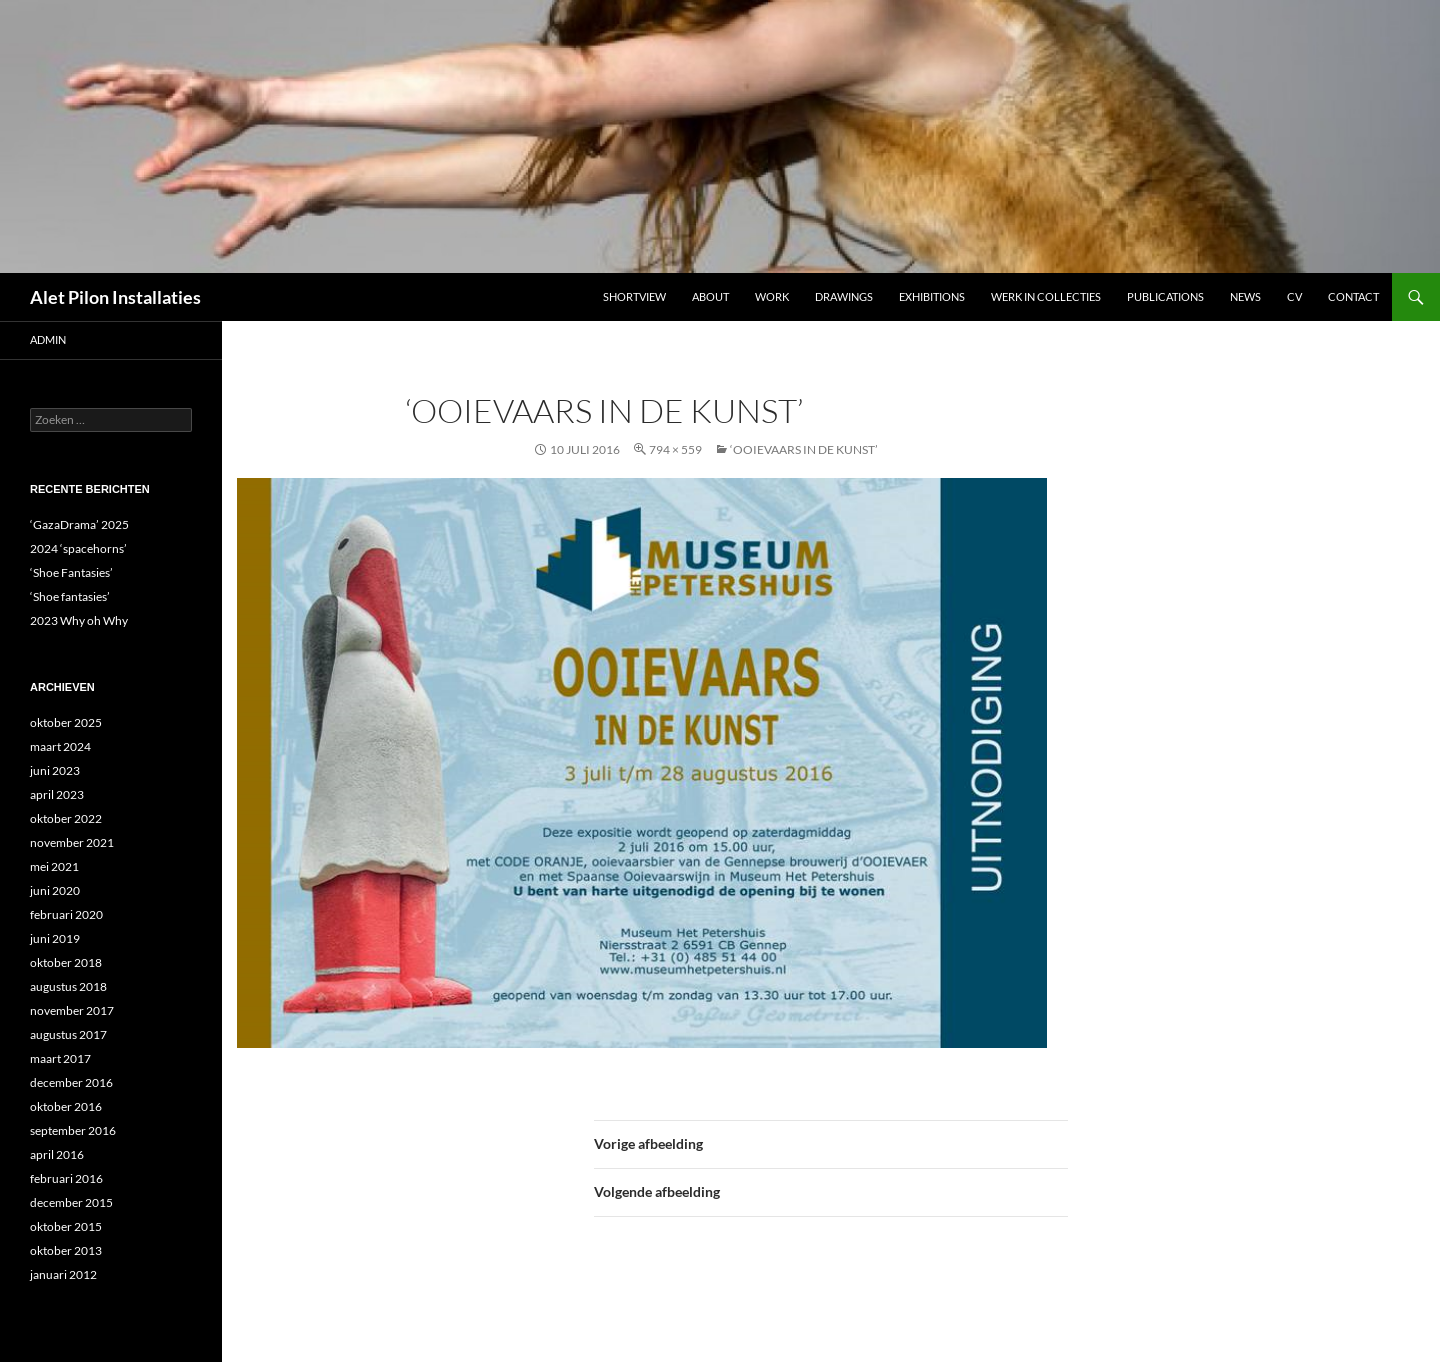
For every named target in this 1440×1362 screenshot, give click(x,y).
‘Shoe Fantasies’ (71, 572)
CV (1294, 296)
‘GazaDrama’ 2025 (79, 524)
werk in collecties (1046, 296)
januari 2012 (63, 1274)
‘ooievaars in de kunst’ (804, 449)
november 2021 (72, 842)
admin (48, 339)
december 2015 (71, 1202)
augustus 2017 (68, 1034)
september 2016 (73, 1130)
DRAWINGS (844, 296)
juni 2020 (55, 890)
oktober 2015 (66, 1226)
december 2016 (71, 1082)
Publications (1165, 296)
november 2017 (72, 1010)
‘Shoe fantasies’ (70, 596)
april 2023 (57, 794)
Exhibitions (932, 296)
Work (772, 296)
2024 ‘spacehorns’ (78, 548)
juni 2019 (55, 938)
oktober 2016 (66, 1106)
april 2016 (57, 1154)
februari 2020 (66, 914)
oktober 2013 (66, 1250)
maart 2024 (60, 746)
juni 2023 (55, 770)
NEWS (1245, 296)
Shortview (634, 296)
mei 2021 (54, 866)
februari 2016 (66, 1178)
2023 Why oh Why (79, 620)
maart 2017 (60, 1058)
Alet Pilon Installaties (115, 297)
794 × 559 (675, 449)
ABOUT (710, 296)
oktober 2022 (66, 818)
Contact (1353, 296)
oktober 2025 (66, 722)
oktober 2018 (66, 962)
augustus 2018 (68, 986)
